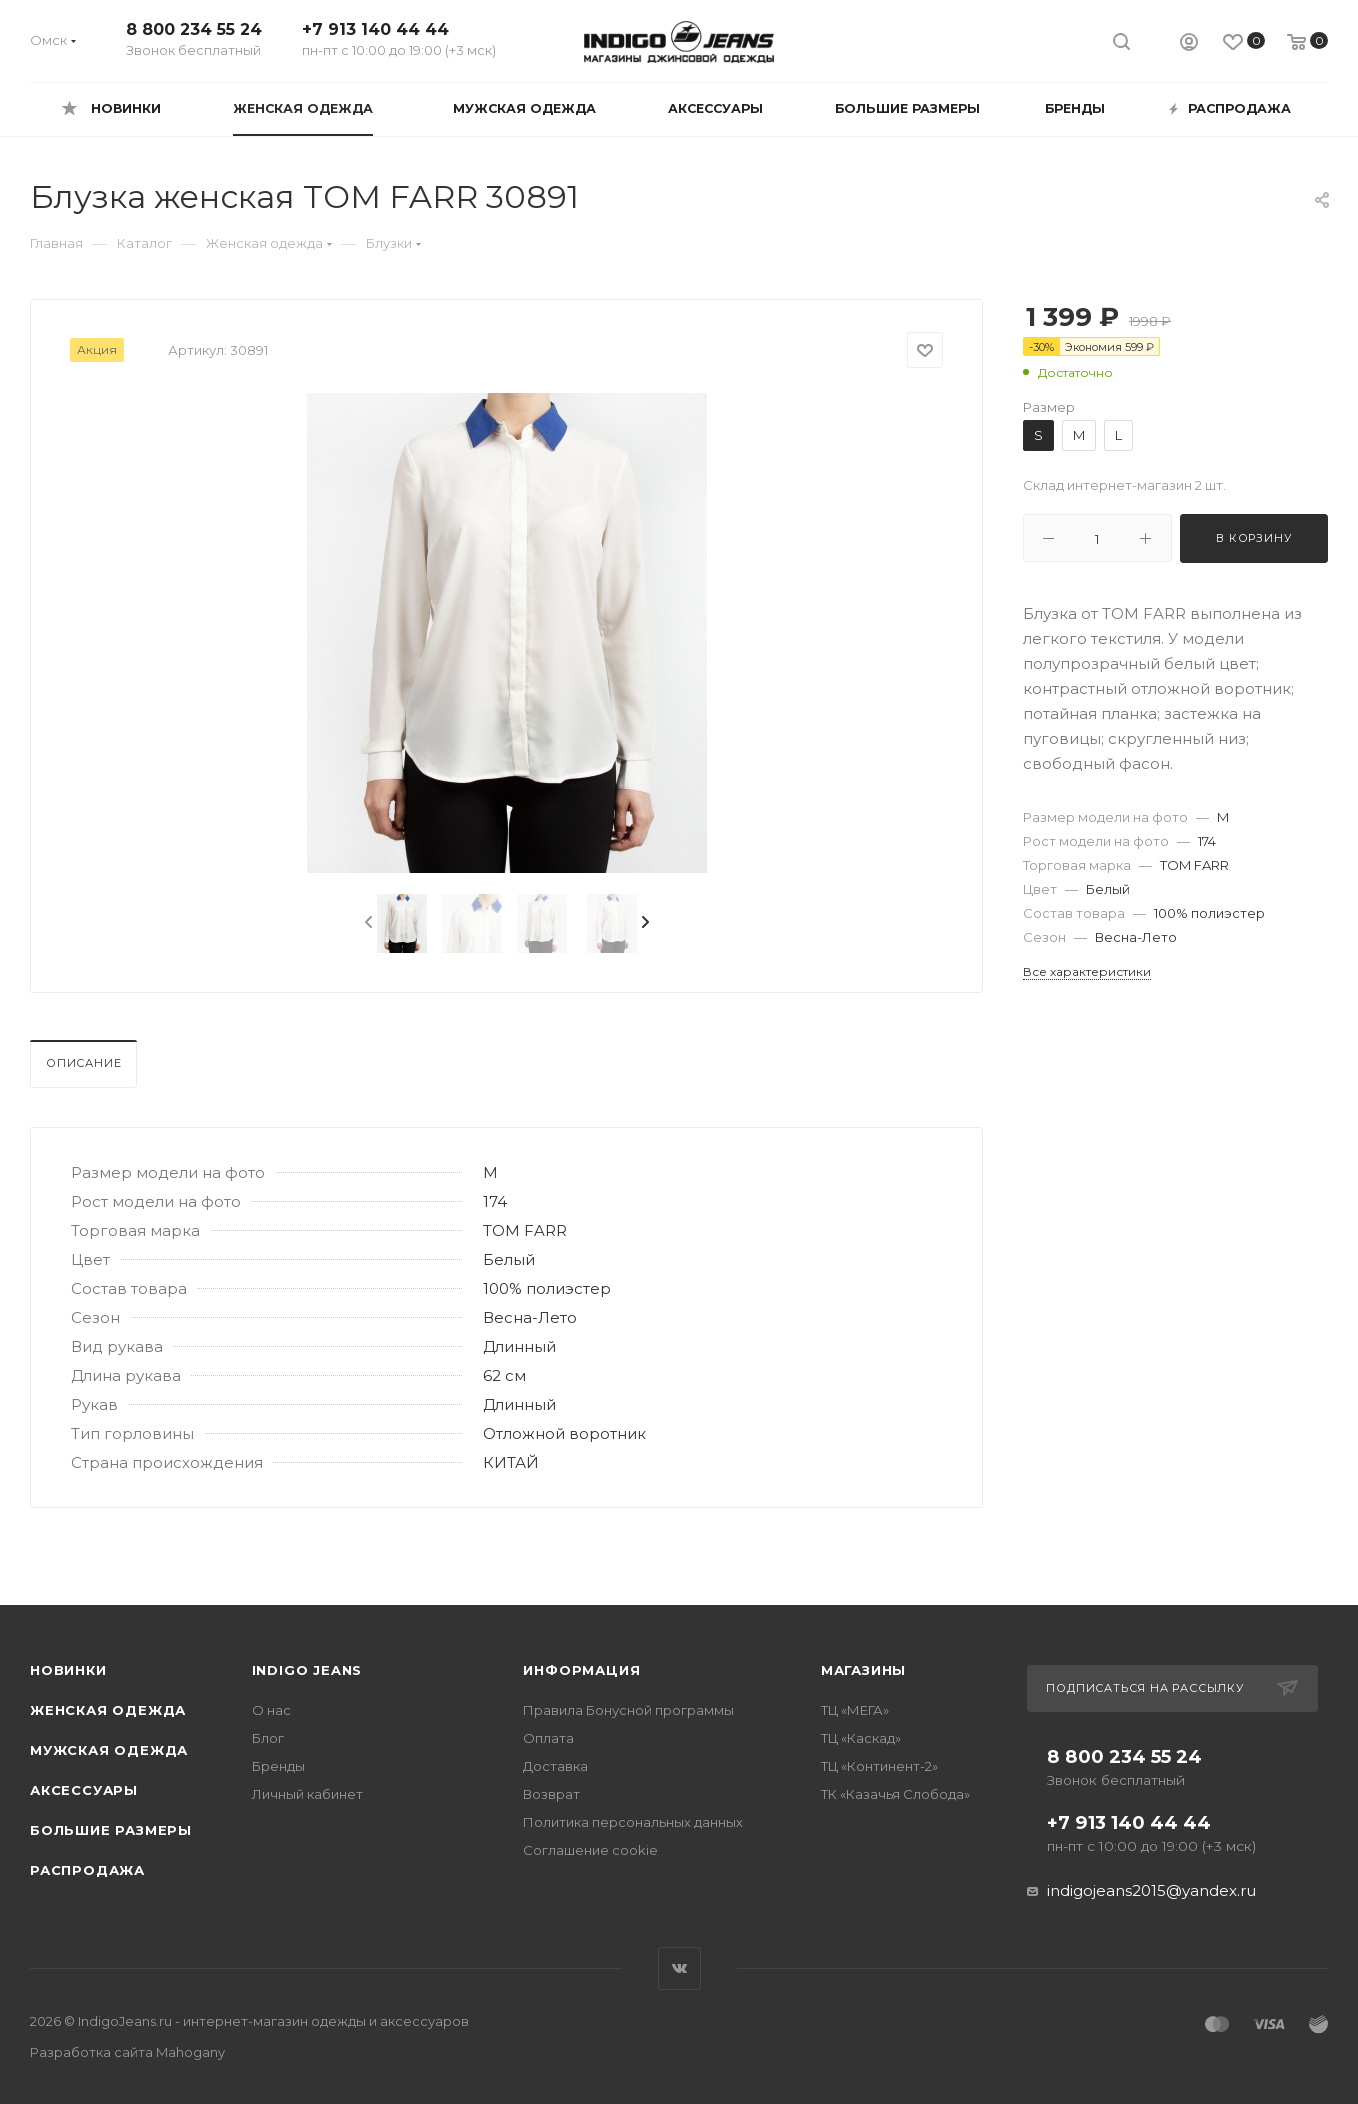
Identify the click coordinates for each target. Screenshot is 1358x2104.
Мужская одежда (109, 1750)
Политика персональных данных (633, 1822)
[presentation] (367, 923)
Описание (83, 1063)
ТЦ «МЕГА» (855, 1710)
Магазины (863, 1670)
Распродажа (87, 1870)
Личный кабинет (307, 1794)
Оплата (548, 1738)
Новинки (68, 1670)
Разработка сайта (127, 2052)
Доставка (555, 1766)
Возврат (551, 1794)
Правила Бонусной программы (628, 1710)
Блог (268, 1738)
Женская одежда (108, 1710)
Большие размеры (111, 1830)
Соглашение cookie (590, 1850)
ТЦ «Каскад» (861, 1738)
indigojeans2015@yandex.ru (1151, 1890)
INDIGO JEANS (307, 1670)
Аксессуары (84, 1790)
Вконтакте (679, 1968)
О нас (271, 1710)
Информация (581, 1670)
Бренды (278, 1766)
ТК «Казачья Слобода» (895, 1794)
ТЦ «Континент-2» (879, 1766)
